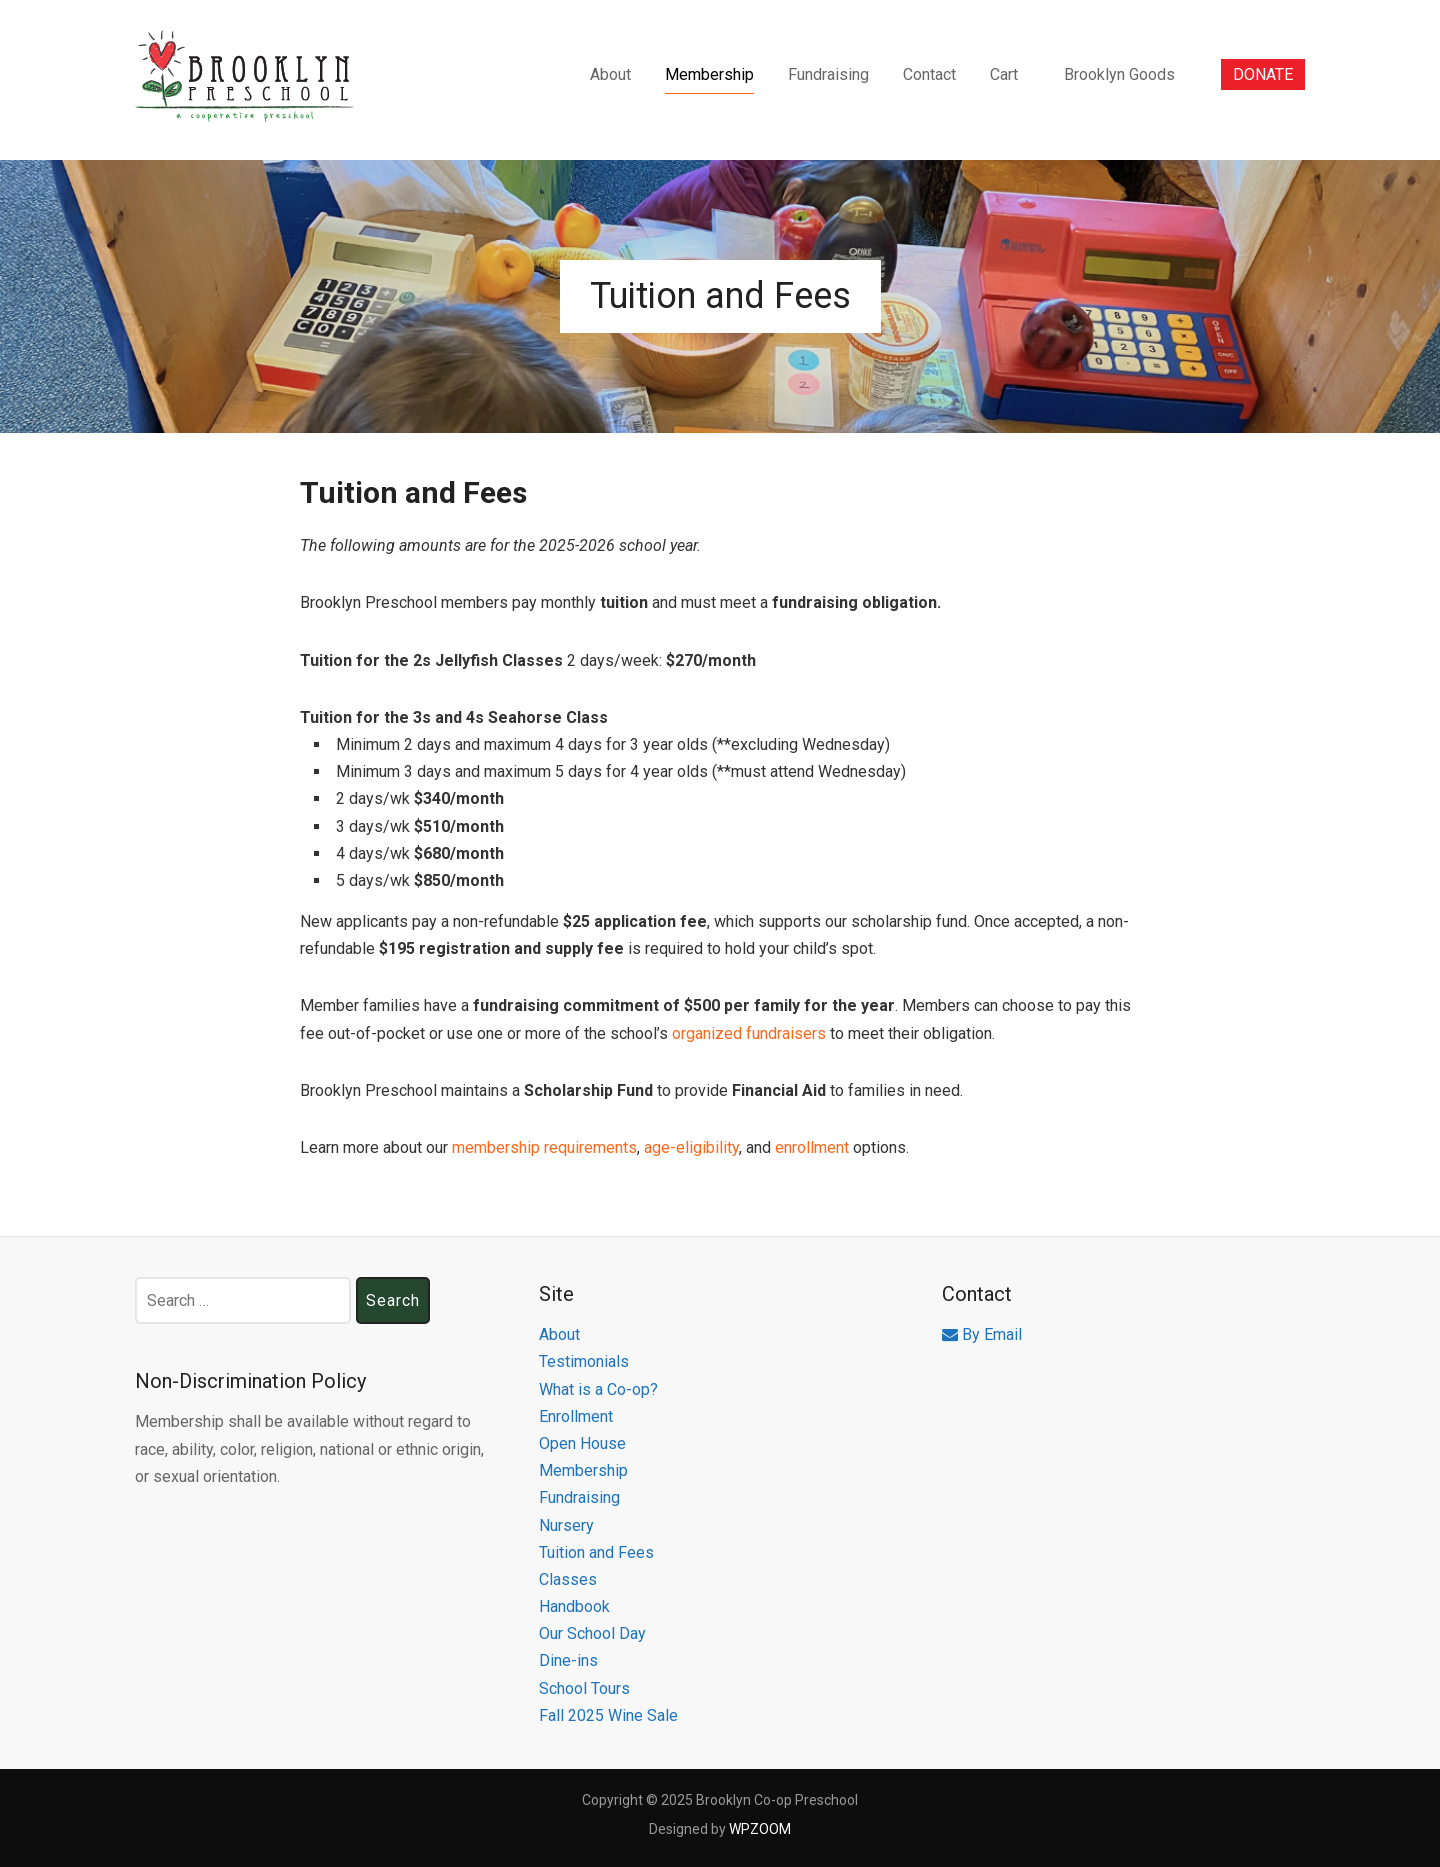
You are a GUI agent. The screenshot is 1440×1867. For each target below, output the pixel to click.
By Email (982, 1334)
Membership (709, 74)
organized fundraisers (749, 1033)
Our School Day (592, 1633)
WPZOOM (760, 1829)
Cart (1004, 74)
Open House (582, 1443)
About (610, 74)
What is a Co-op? (598, 1389)
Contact (929, 74)
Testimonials (584, 1361)
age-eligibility (689, 1147)
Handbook (574, 1606)
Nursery (566, 1525)
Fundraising (828, 74)
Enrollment (576, 1416)
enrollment (812, 1147)
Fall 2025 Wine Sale (608, 1715)
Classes (568, 1579)
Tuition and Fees (596, 1552)
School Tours (584, 1688)
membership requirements (544, 1147)
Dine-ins (568, 1660)
